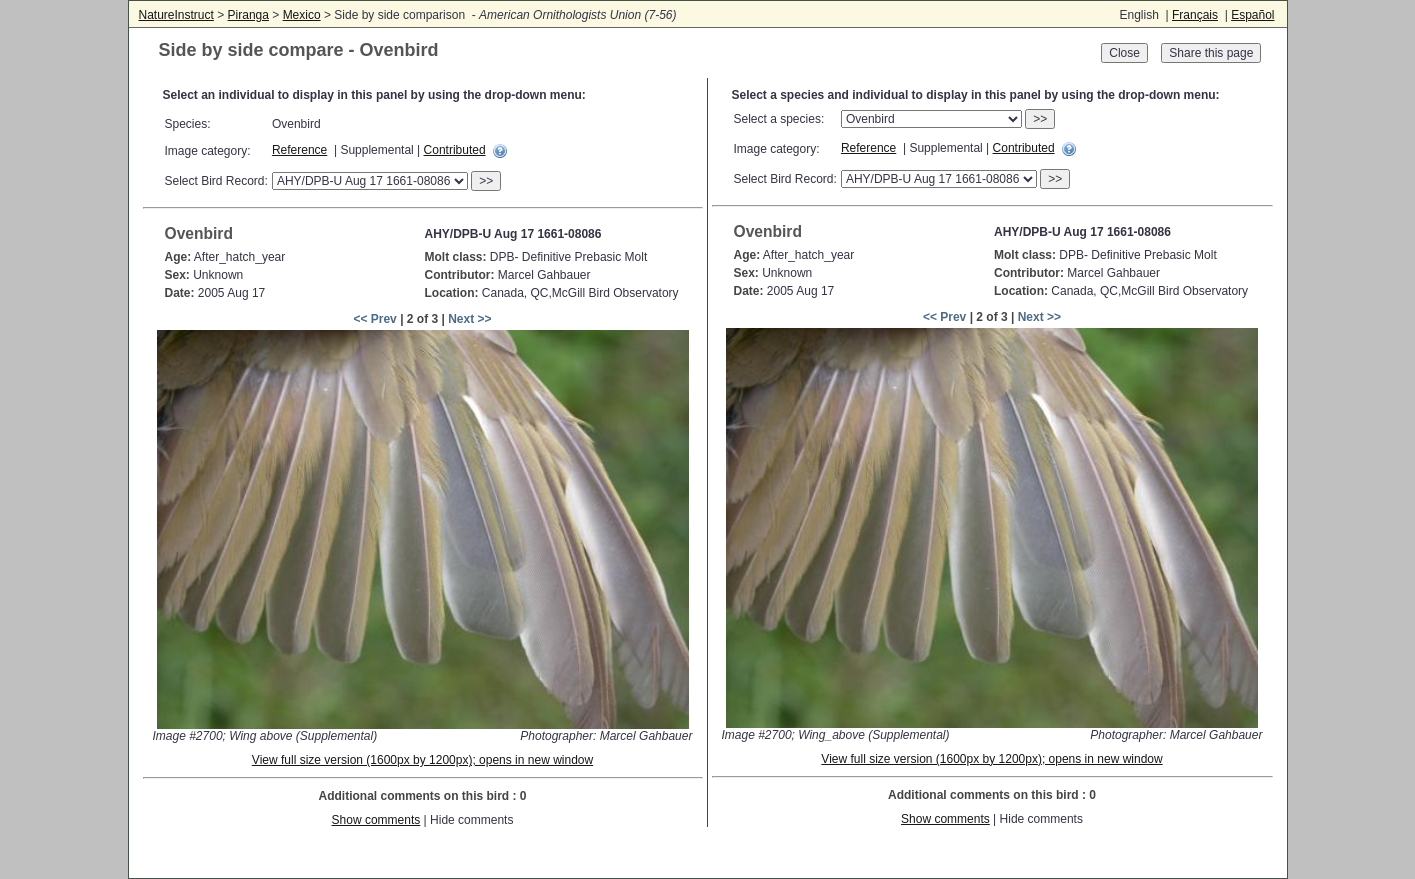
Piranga (248, 15)
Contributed (455, 150)
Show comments (376, 820)
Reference (299, 150)
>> (486, 181)
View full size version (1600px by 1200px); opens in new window (422, 760)
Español (1252, 15)
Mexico (302, 15)
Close (1124, 53)
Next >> (469, 319)
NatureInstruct (176, 15)
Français (1195, 15)
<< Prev (374, 319)
